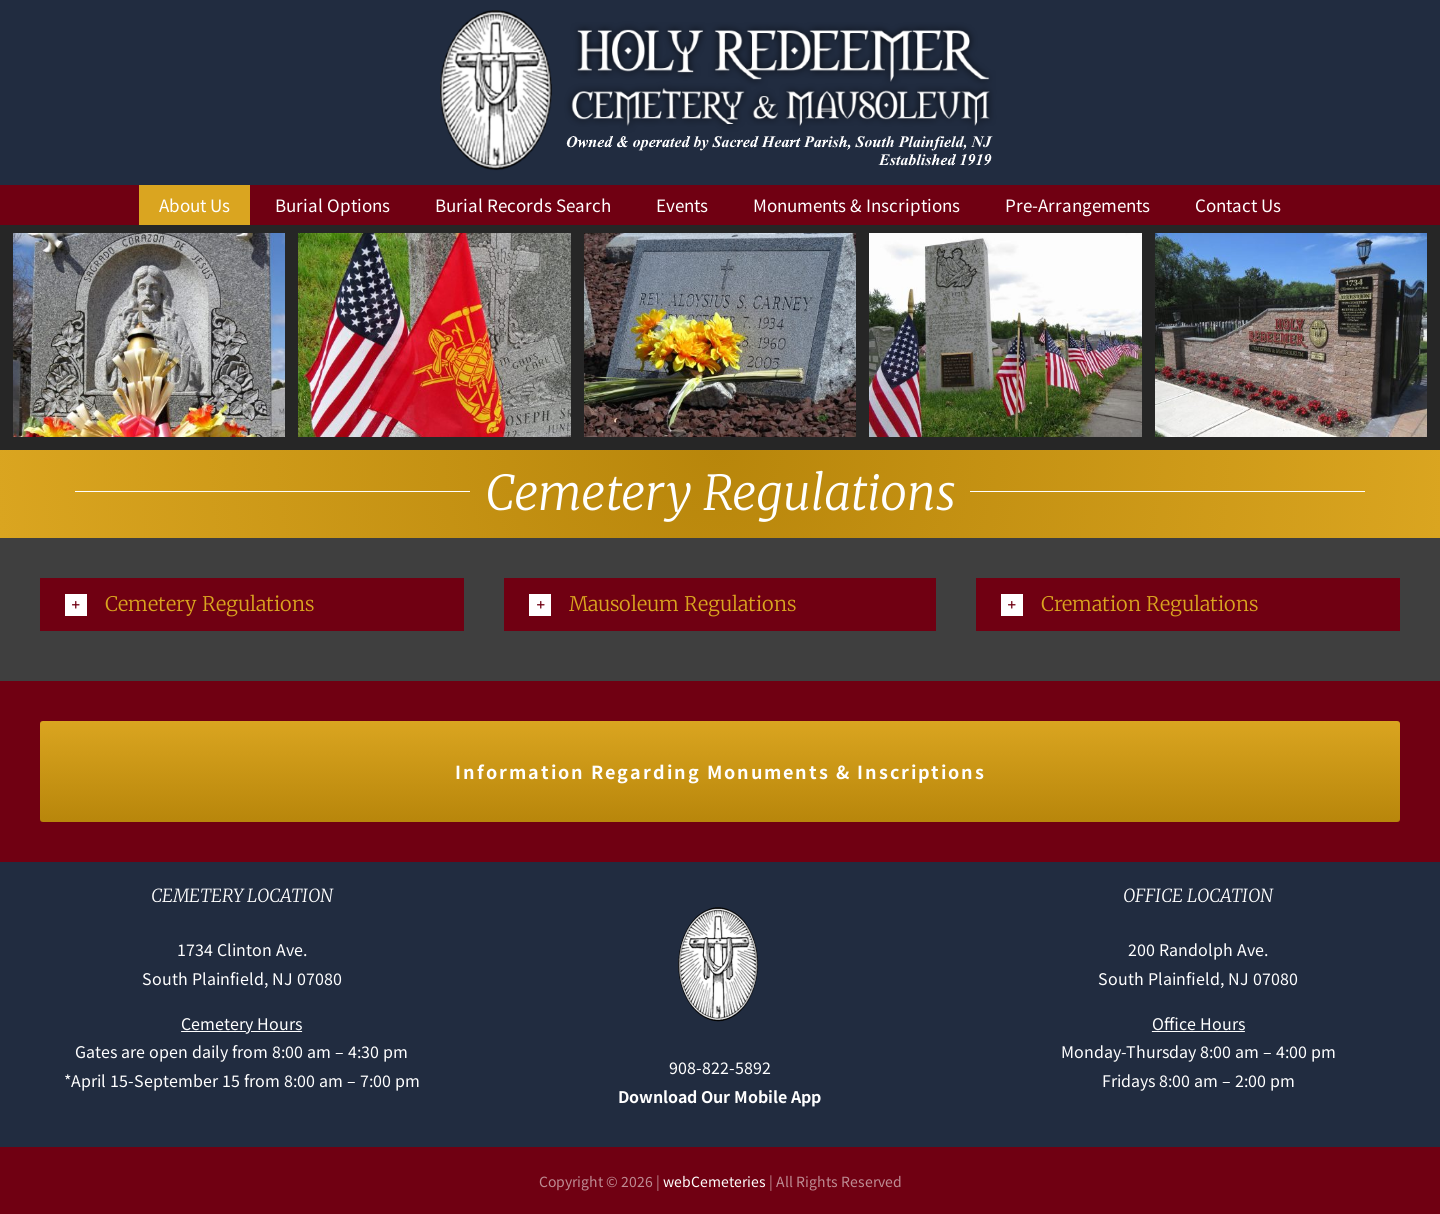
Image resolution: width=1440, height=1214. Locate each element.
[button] (252, 604)
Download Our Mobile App (719, 1096)
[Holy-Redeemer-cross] (719, 910)
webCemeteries (714, 1181)
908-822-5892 (720, 1067)
